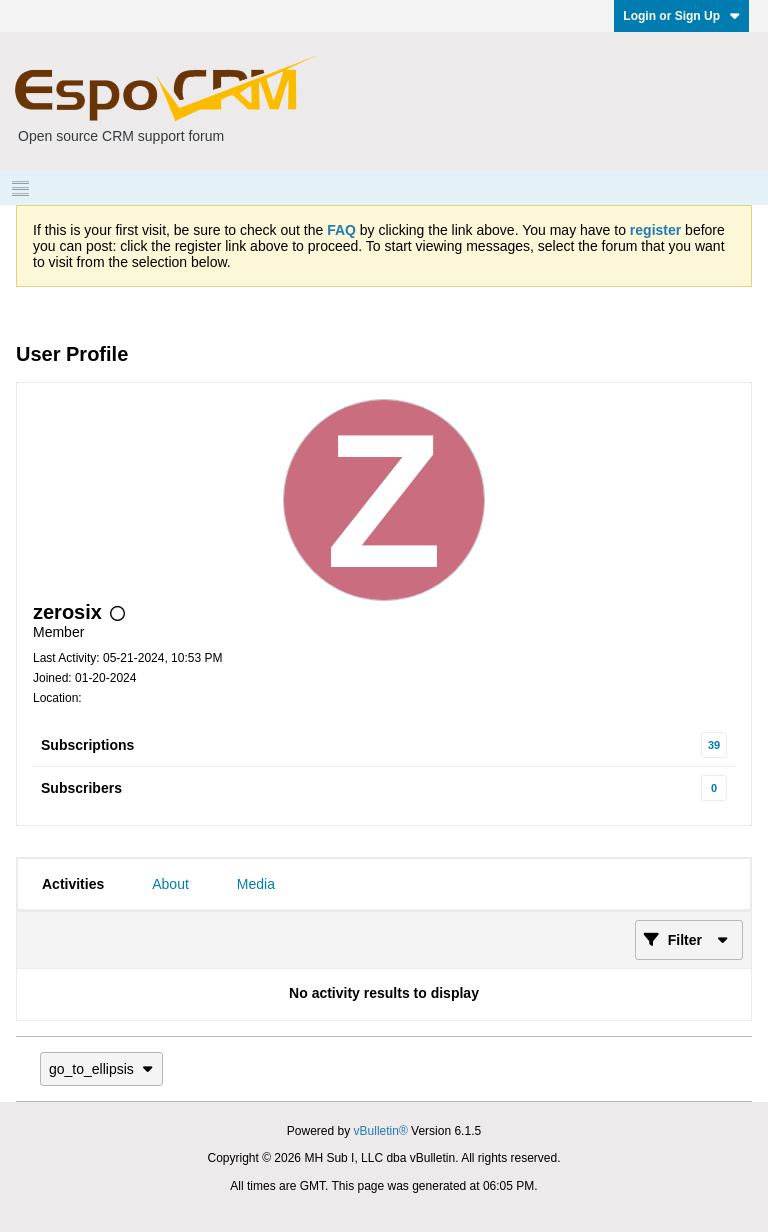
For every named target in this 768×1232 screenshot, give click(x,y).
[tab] (73, 884)
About (170, 884)
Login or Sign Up (681, 16)
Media (256, 884)
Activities (73, 884)
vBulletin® (381, 1131)
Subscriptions (87, 745)
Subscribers (81, 788)
